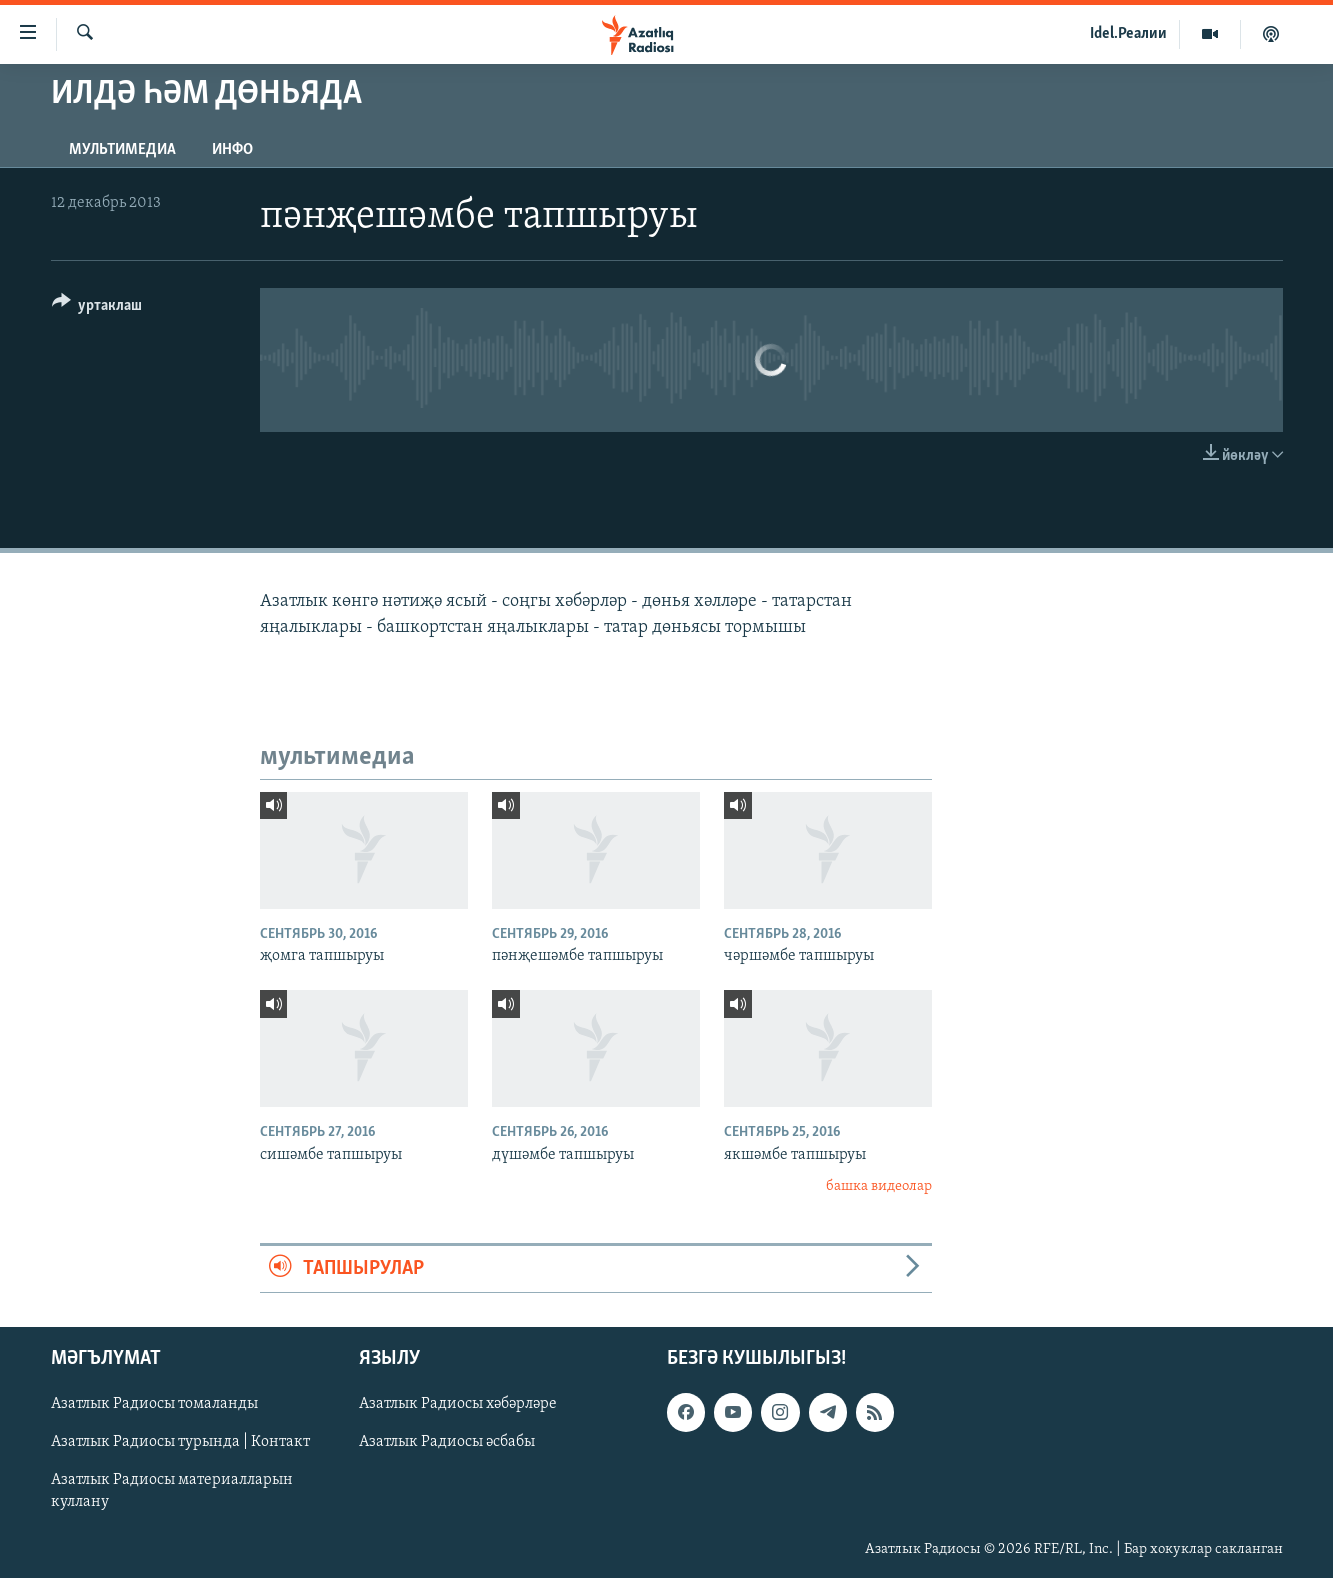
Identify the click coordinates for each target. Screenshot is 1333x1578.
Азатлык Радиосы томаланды (154, 1404)
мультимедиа (122, 150)
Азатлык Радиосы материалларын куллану (172, 1491)
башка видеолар (879, 1186)
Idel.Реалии (1128, 34)
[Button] (97, 308)
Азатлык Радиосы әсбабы (447, 1442)
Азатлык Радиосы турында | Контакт (180, 1442)
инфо (232, 150)
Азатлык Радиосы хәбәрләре (458, 1404)
